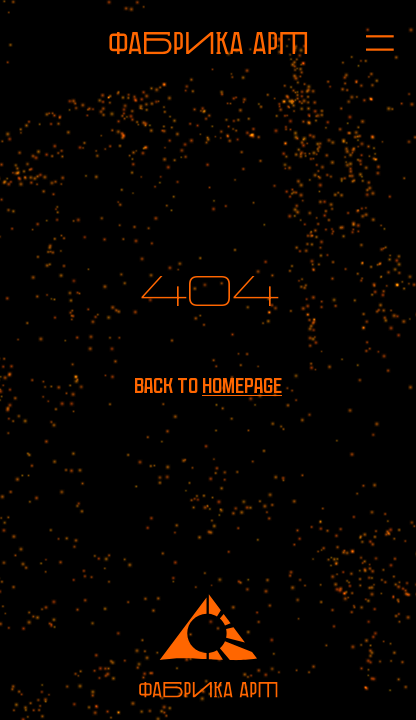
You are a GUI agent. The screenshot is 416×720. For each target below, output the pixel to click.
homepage (242, 385)
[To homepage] (208, 43)
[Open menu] (369, 43)
